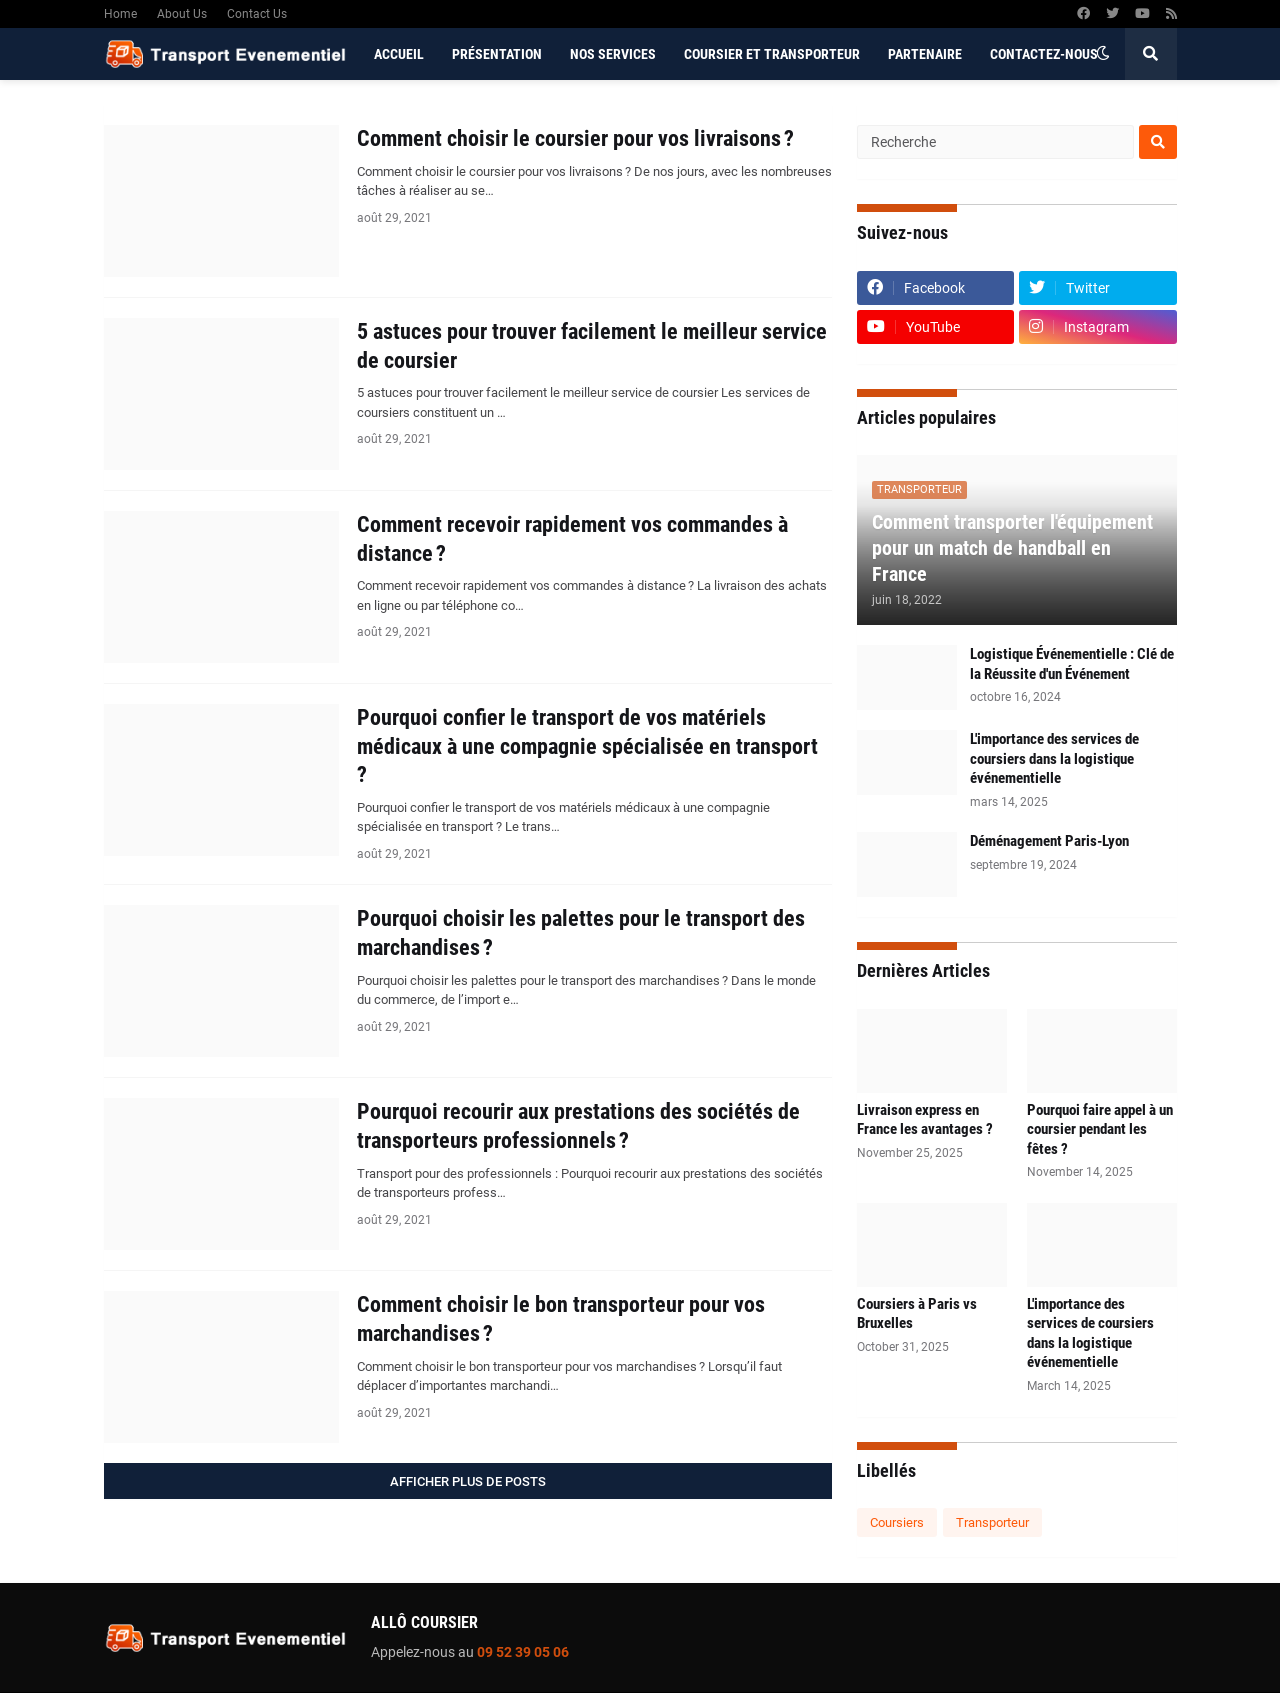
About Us (182, 14)
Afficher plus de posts (468, 1481)
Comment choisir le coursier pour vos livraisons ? (575, 138)
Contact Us (257, 14)
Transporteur (992, 1522)
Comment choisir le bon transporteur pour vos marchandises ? (561, 1319)
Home (120, 14)
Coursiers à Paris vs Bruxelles (917, 1314)
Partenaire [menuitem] (925, 54)
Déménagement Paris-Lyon (1049, 841)
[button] (1103, 54)
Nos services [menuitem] (613, 54)
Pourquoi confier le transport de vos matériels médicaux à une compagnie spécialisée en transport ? (587, 746)
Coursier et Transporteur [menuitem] (772, 54)
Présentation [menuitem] (497, 54)
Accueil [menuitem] (399, 54)
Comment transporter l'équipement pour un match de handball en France (1012, 548)
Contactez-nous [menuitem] (1044, 54)
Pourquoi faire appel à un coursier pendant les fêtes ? (1100, 1129)
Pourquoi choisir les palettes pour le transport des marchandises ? (581, 933)
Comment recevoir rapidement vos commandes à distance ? (572, 539)
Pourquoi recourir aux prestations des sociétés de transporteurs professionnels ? (578, 1126)
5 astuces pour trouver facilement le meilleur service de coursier (592, 346)
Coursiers (897, 1522)
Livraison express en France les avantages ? (925, 1120)
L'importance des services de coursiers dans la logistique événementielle (1054, 758)
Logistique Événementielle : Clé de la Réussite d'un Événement (1072, 664)
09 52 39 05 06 (523, 1652)
